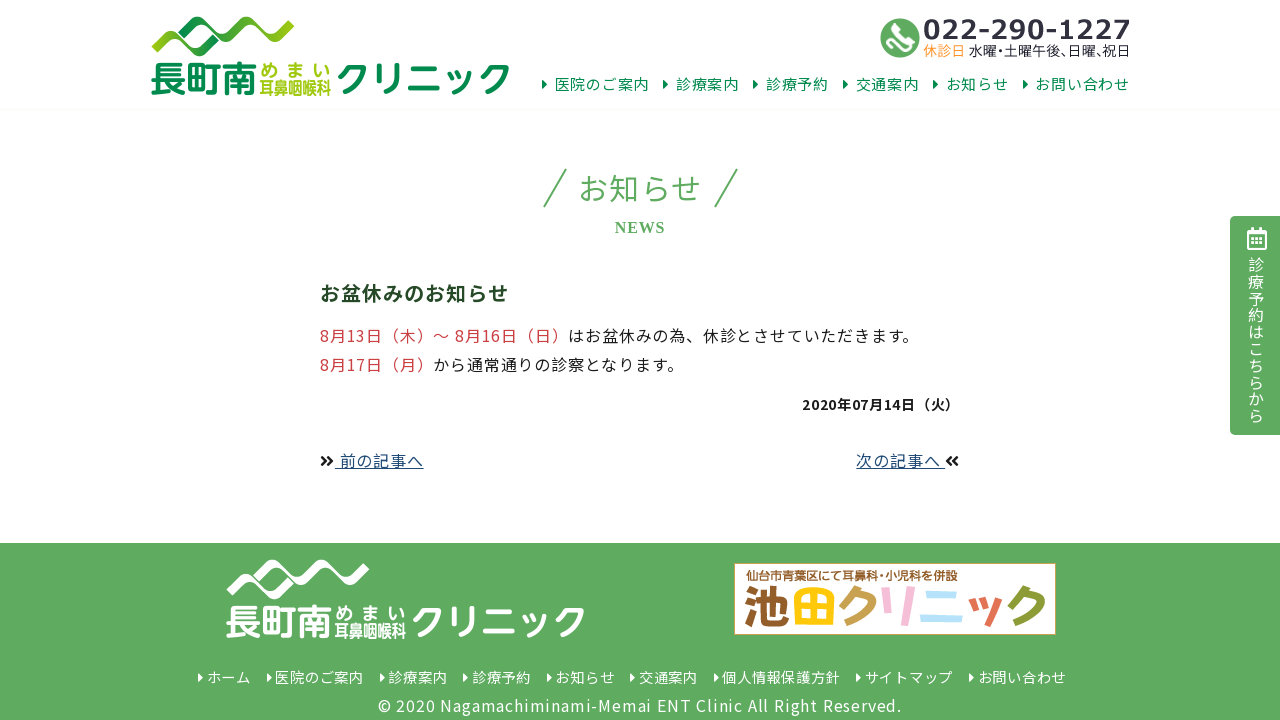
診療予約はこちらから (1256, 325)
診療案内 (701, 83)
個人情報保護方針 (781, 676)
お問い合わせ (1076, 83)
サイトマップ (909, 676)
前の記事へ (372, 460)
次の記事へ (908, 460)
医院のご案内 (595, 83)
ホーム (229, 676)
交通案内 (881, 83)
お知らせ (971, 83)
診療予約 (791, 83)
